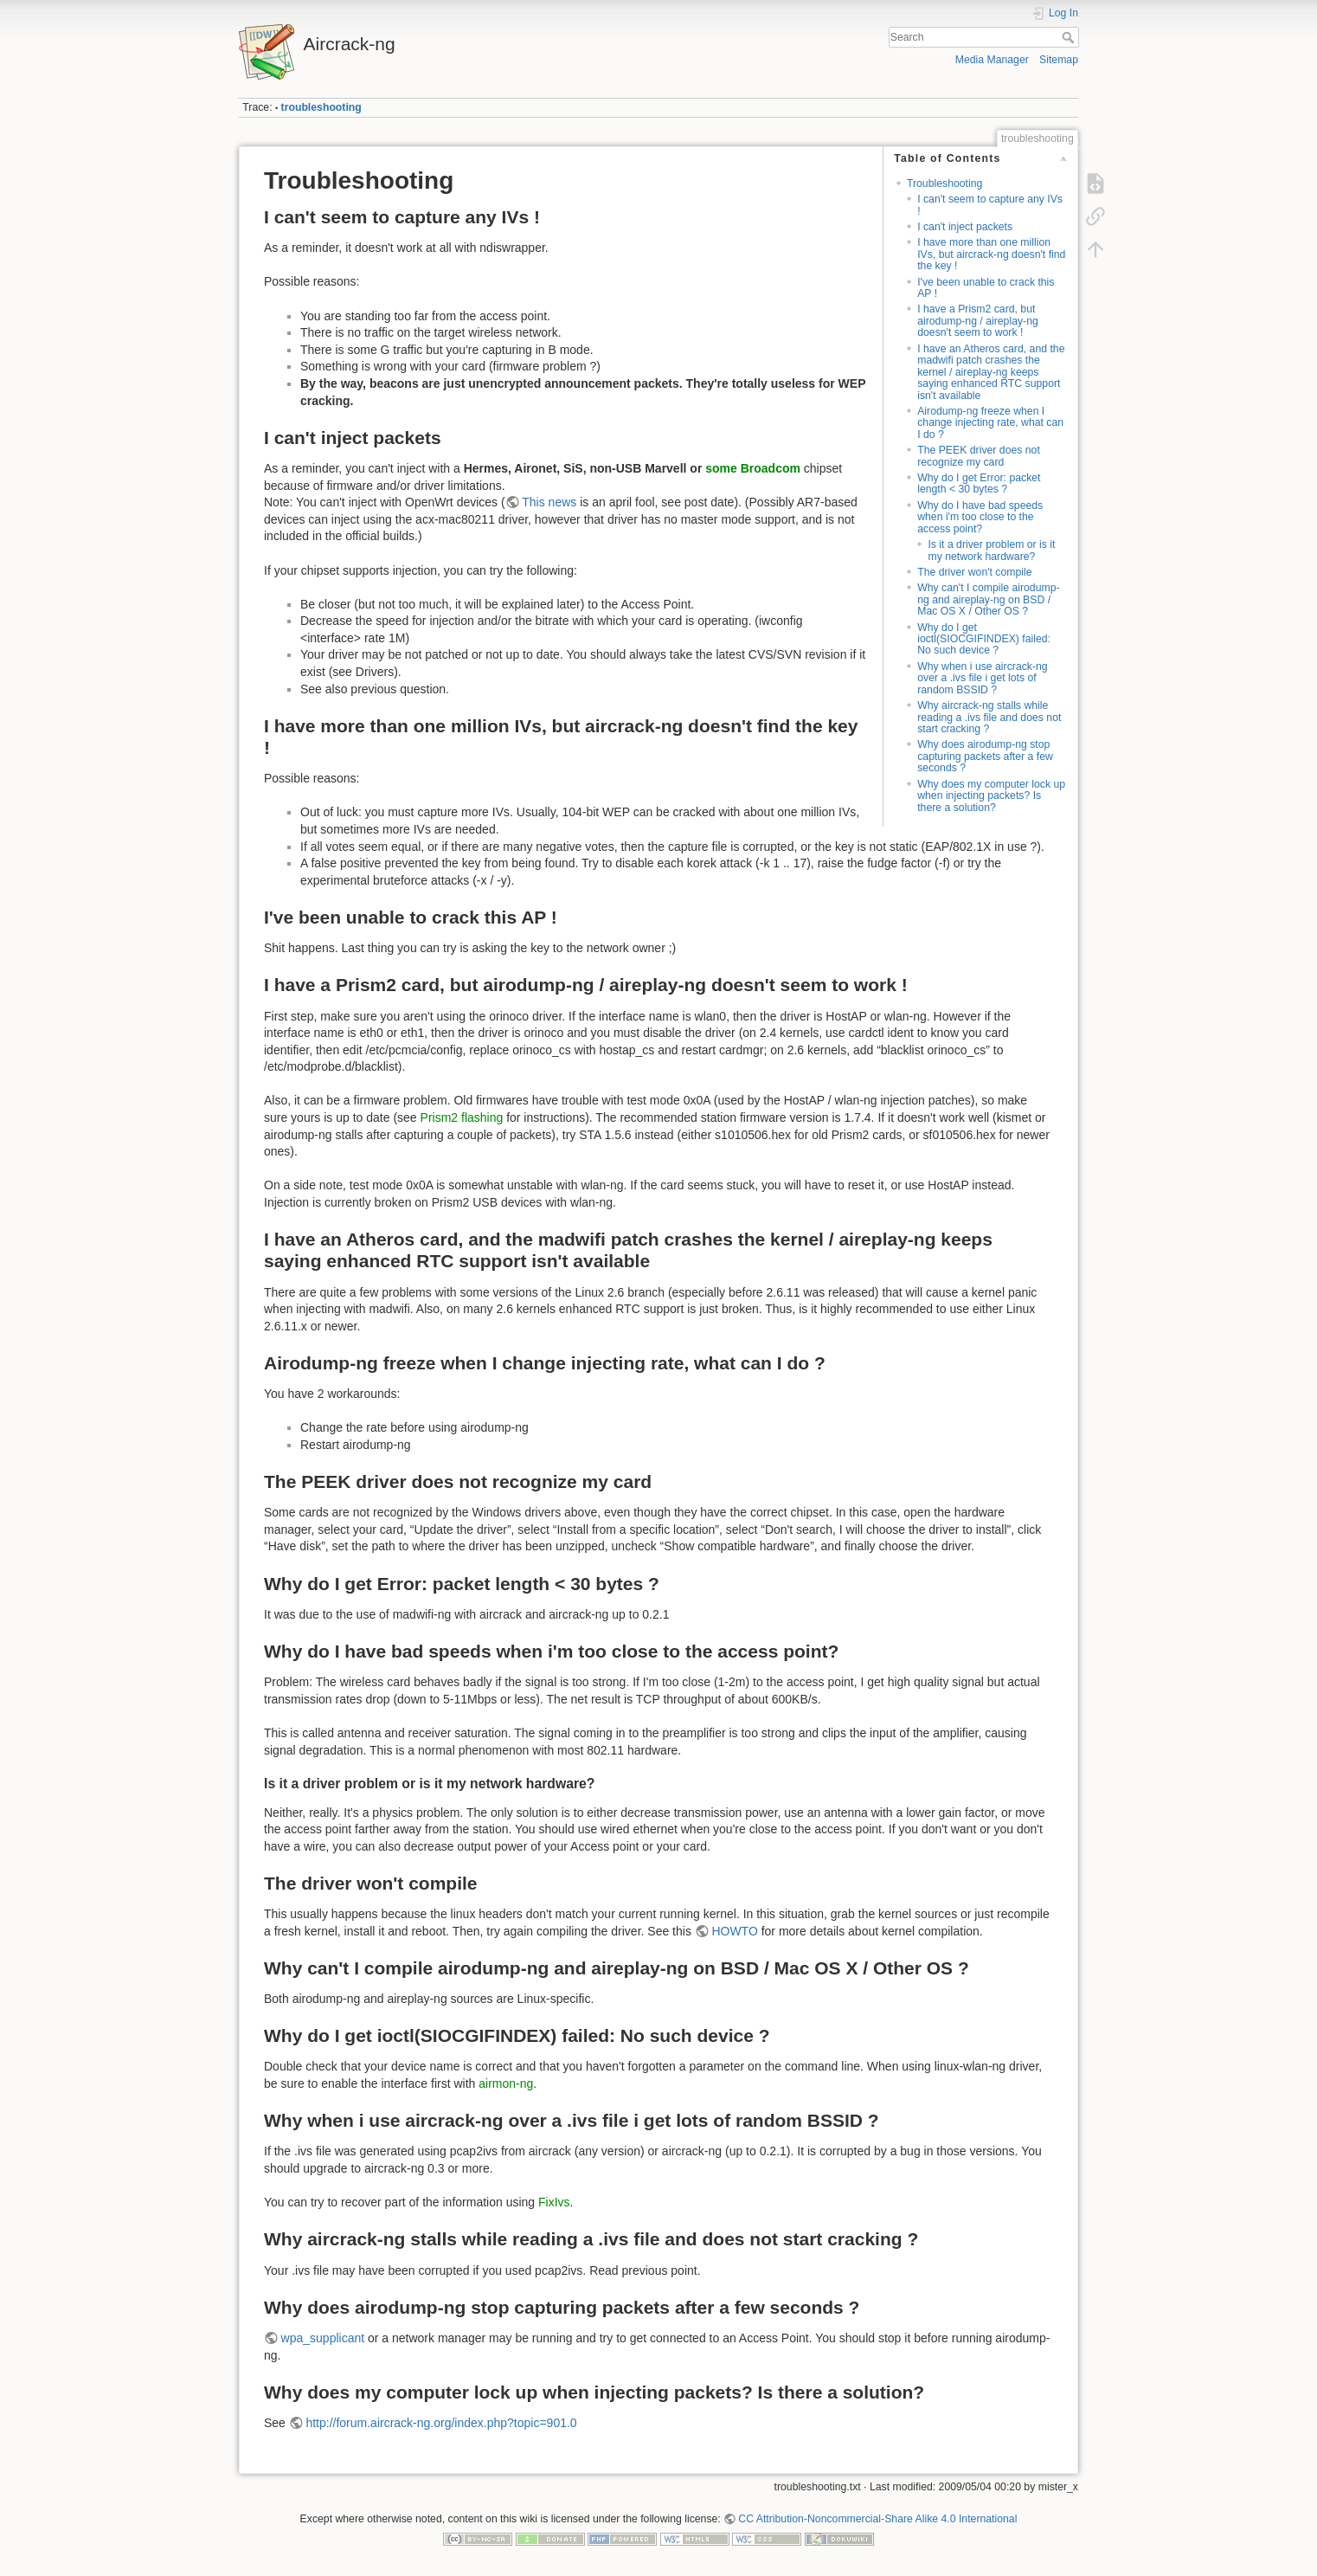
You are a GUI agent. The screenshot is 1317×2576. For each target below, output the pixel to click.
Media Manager (992, 60)
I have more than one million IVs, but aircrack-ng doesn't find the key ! (991, 254)
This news (549, 502)
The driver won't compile (974, 572)
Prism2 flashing (462, 1117)
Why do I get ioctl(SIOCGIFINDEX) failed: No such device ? (983, 639)
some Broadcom (752, 468)
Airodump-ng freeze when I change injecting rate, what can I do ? (990, 423)
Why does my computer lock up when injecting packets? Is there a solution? (991, 796)
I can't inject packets (964, 227)
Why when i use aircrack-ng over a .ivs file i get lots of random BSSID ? (982, 678)
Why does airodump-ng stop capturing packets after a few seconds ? (985, 756)
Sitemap (1058, 60)
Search (1070, 37)
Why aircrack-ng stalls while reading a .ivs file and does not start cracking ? (989, 717)
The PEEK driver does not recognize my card (978, 455)
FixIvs (554, 2202)
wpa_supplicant (323, 2338)
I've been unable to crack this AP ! (985, 287)
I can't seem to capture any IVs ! (990, 204)
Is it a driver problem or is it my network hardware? (991, 550)
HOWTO (734, 1931)
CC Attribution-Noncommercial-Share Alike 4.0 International (877, 2519)
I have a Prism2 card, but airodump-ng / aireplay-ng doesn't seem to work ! (977, 320)
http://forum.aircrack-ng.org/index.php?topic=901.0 (440, 2423)
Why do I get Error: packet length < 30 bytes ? (978, 483)
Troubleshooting (944, 183)
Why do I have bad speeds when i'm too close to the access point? (980, 517)
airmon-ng (506, 2083)
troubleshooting (321, 107)
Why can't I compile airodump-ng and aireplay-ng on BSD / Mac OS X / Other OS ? (988, 599)
